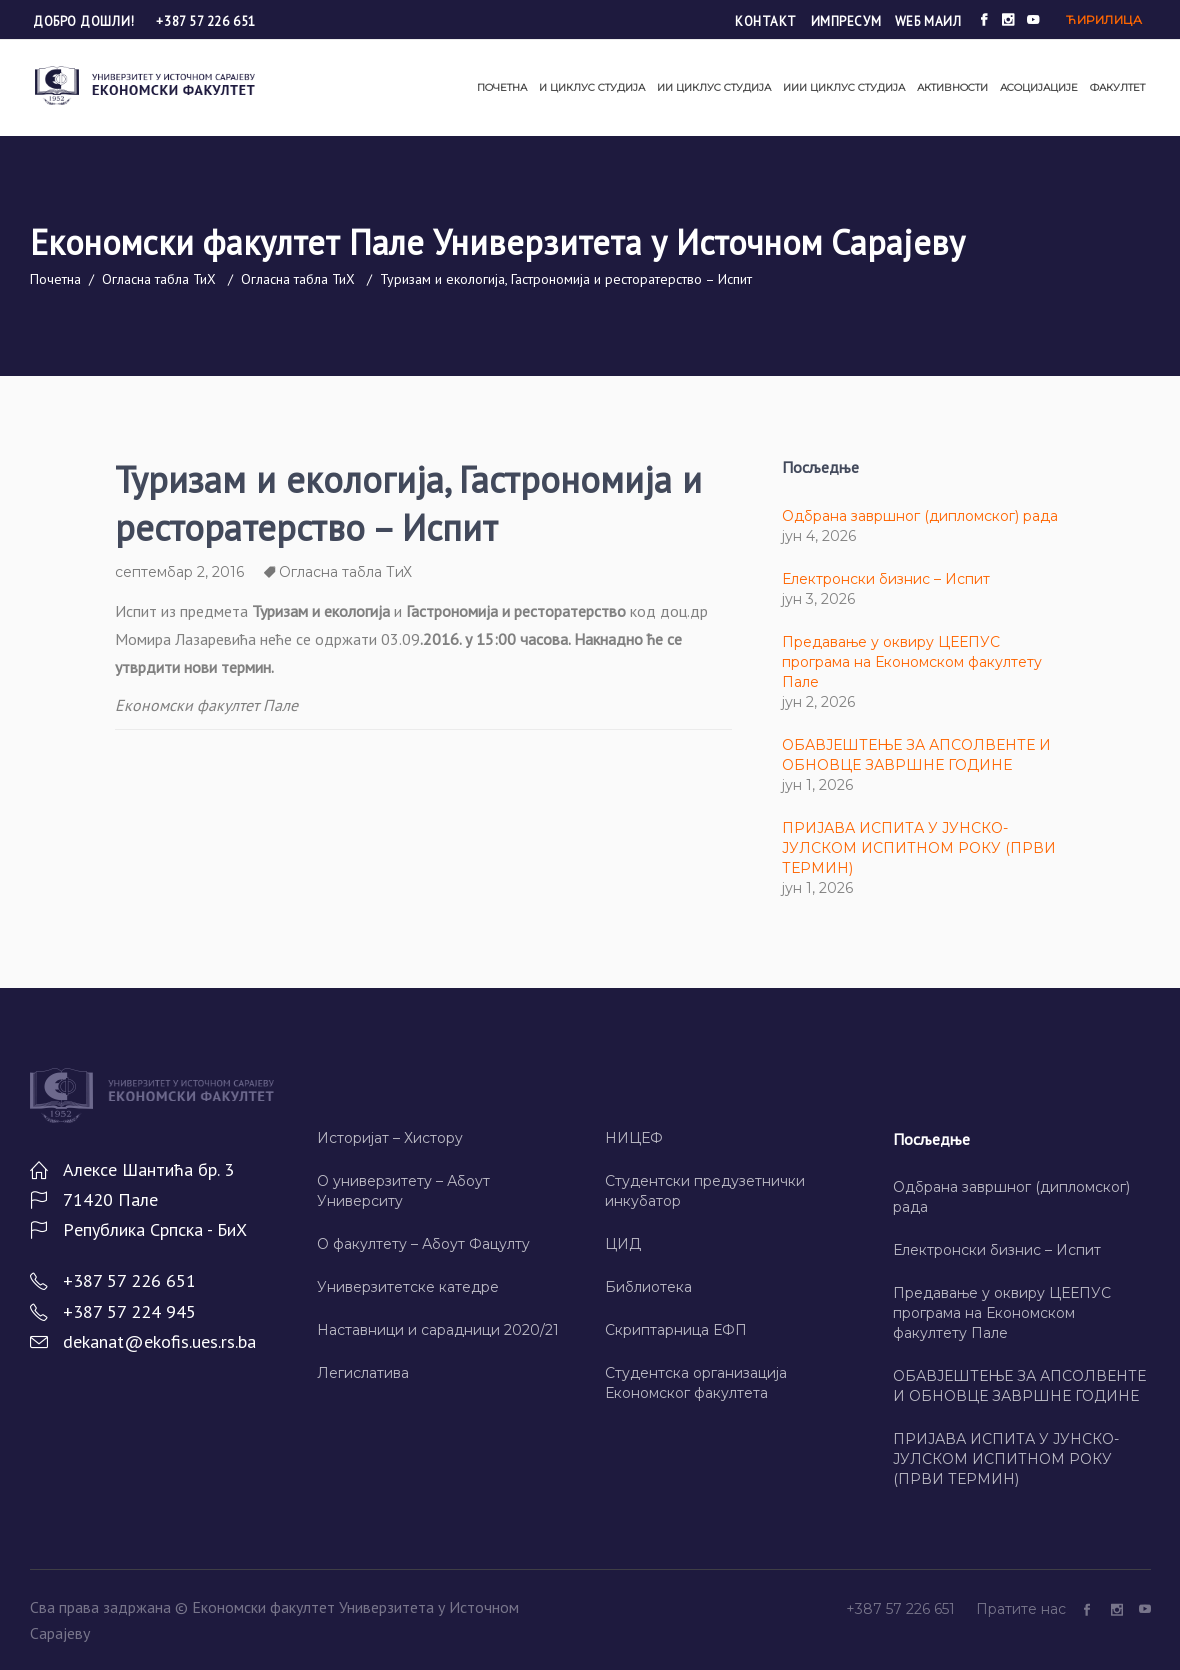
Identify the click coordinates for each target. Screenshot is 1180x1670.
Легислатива (363, 1373)
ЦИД (623, 1244)
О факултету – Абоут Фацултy (423, 1244)
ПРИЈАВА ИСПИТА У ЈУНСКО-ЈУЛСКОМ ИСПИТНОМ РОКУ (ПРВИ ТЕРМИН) (919, 848)
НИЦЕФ (634, 1138)
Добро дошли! (85, 21)
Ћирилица (1104, 19)
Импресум (846, 21)
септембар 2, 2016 (179, 572)
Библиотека (648, 1287)
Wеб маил (928, 21)
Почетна (55, 279)
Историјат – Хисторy (390, 1138)
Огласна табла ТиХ (159, 279)
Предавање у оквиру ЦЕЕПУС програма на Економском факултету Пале (912, 662)
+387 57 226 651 (205, 21)
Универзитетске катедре (408, 1287)
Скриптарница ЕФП (676, 1330)
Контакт (766, 21)
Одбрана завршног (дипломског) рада (920, 516)
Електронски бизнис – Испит (886, 579)
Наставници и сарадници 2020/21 (438, 1330)
